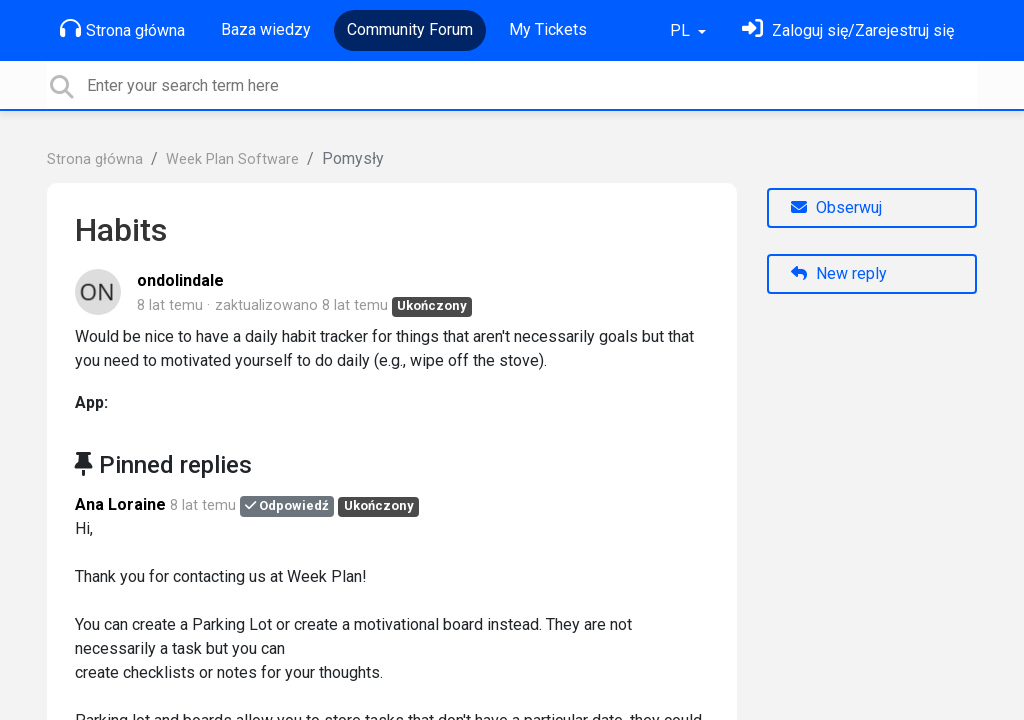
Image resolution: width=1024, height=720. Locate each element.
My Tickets (548, 29)
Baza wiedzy (266, 29)
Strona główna (122, 29)
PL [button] (682, 30)
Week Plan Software (232, 159)
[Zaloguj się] (848, 30)
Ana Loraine (120, 504)
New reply (839, 273)
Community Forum (410, 29)
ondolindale (180, 280)
